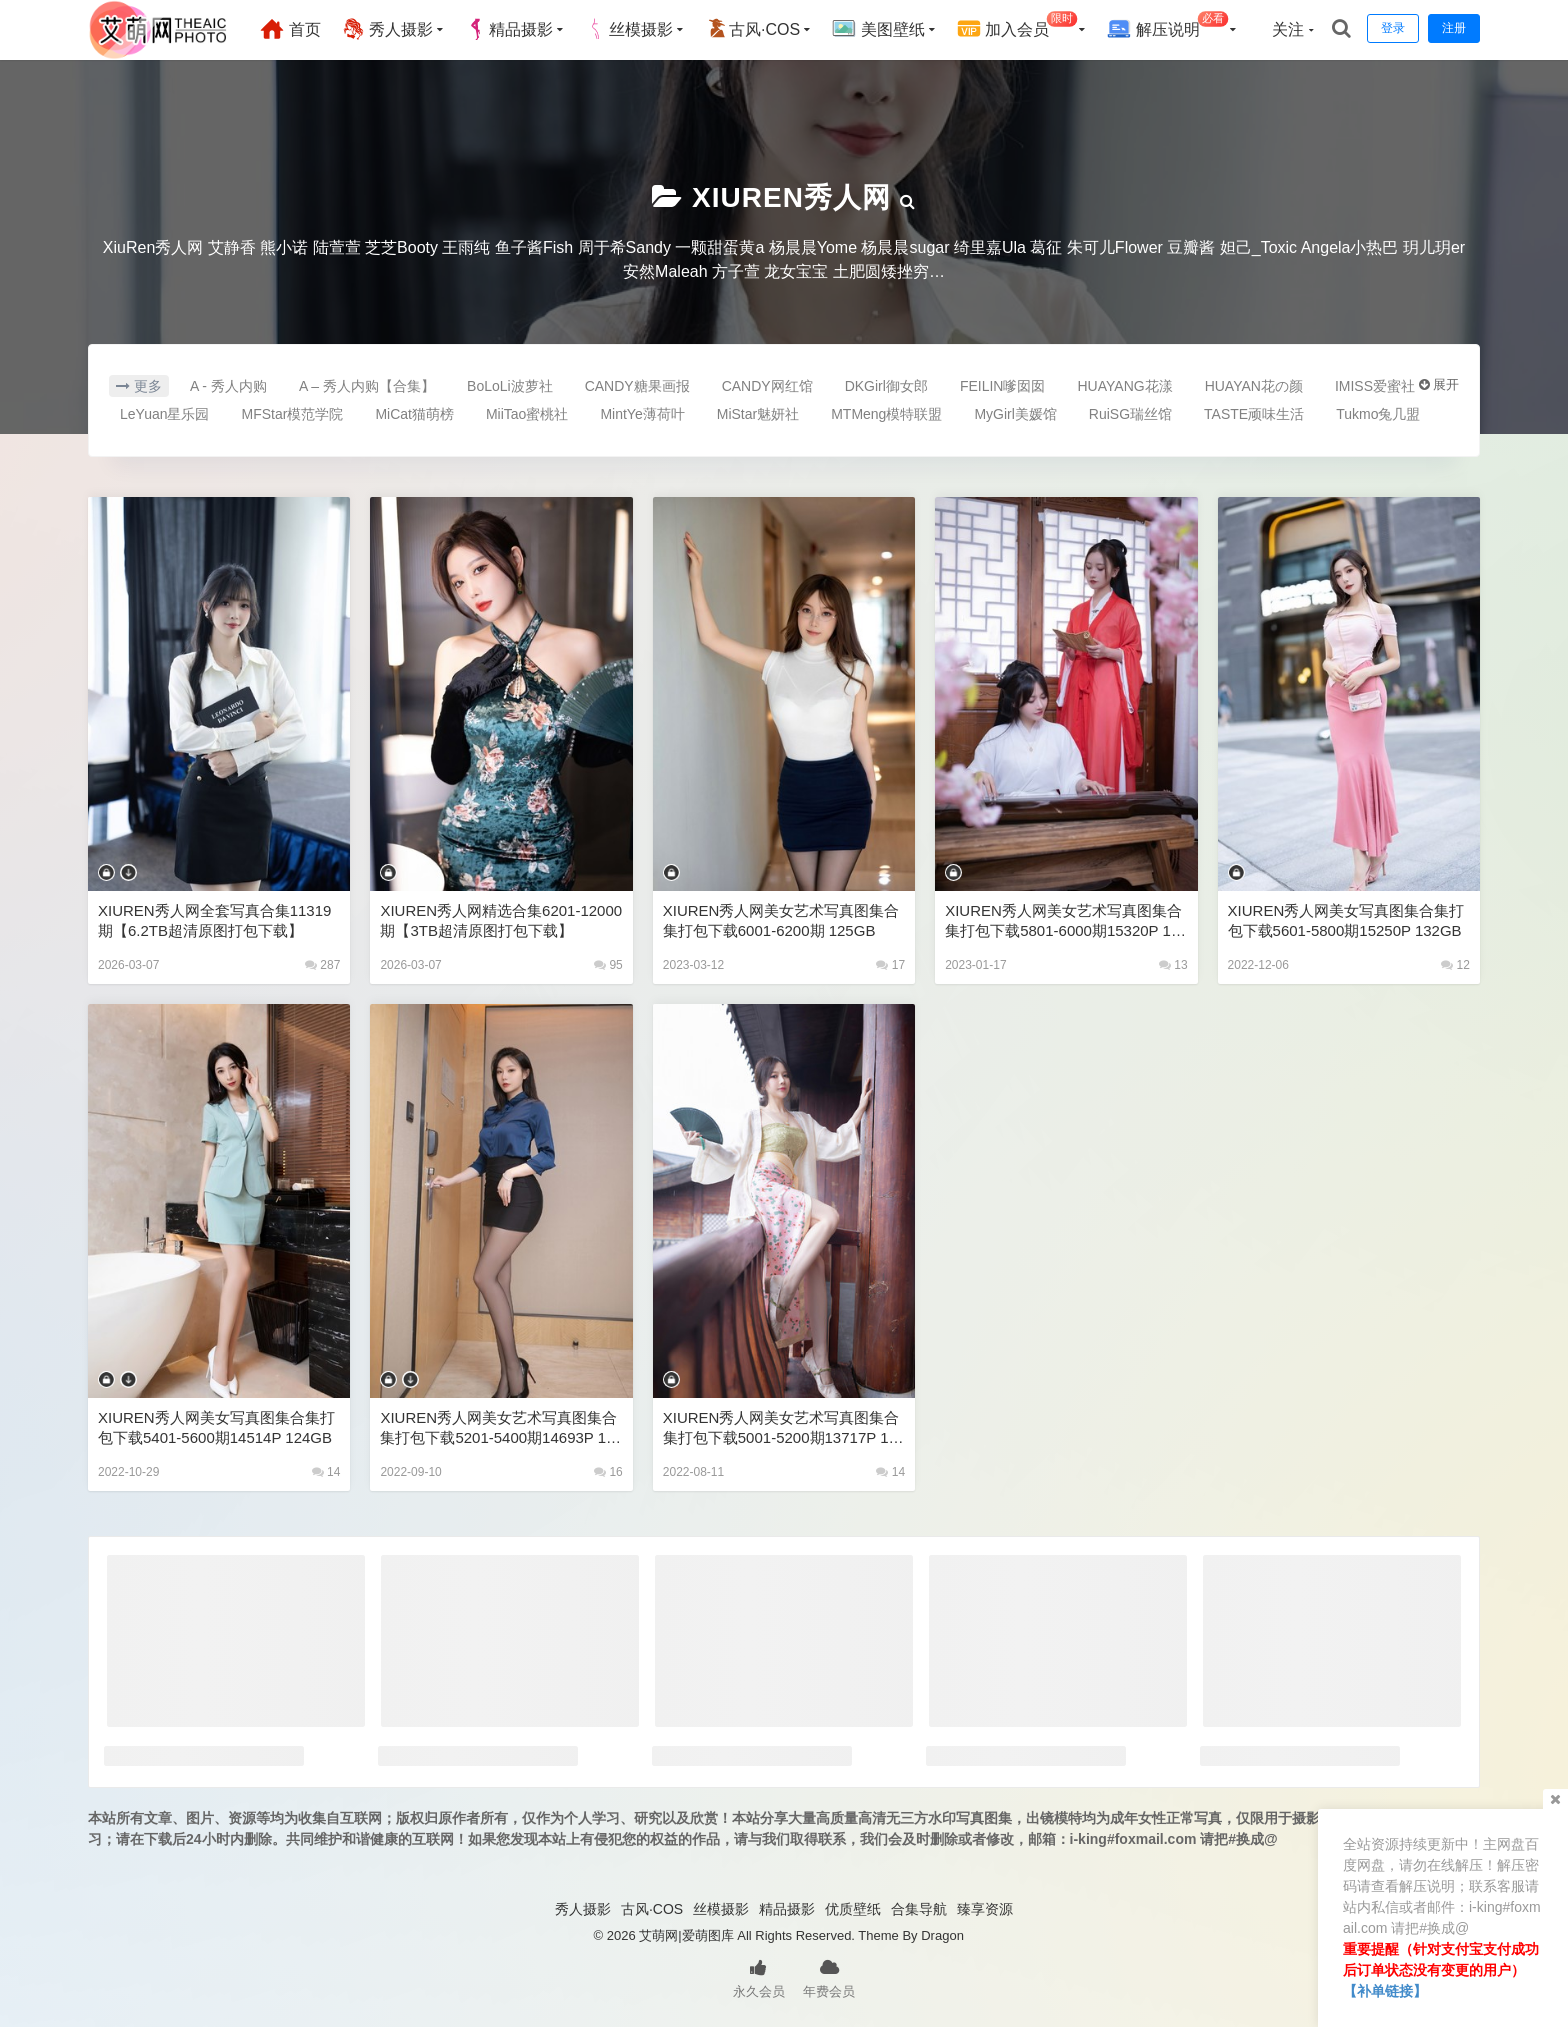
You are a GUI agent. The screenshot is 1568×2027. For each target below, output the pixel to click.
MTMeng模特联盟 (886, 414)
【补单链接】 (1385, 1991)
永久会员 (759, 1977)
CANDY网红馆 (767, 386)
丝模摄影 (629, 29)
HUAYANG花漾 (1124, 386)
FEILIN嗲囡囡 (1003, 386)
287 (322, 965)
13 (1173, 965)
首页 (290, 29)
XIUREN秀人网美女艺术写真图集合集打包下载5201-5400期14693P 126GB (501, 1428)
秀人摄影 (387, 29)
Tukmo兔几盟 (1378, 414)
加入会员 (1017, 26)
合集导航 (919, 1909)
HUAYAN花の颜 (1254, 386)
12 (1455, 965)
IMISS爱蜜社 (1375, 386)
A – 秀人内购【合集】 (367, 386)
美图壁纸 (878, 29)
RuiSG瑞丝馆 (1130, 414)
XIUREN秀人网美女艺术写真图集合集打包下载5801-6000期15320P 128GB (1066, 921)
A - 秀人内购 (228, 386)
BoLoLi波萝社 (510, 386)
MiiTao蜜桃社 (527, 414)
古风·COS (752, 29)
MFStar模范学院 (293, 414)
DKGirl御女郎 (886, 386)
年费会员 (829, 1977)
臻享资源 (985, 1909)
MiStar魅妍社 (758, 414)
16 (608, 1472)
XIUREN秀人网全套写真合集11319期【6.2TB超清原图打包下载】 (214, 920)
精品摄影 (509, 29)
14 (326, 1472)
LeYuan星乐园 (165, 414)
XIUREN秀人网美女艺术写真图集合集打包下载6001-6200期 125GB (781, 920)
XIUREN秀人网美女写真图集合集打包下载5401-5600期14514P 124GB (216, 1427)
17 (890, 965)
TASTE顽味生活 (1254, 414)
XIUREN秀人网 (791, 197)
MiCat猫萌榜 (414, 414)
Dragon (942, 1935)
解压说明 (1167, 26)
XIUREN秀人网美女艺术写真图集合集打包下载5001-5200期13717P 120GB (784, 1428)
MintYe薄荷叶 (642, 414)
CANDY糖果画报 (637, 386)
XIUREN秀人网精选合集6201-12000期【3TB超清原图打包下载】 (501, 920)
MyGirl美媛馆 (1015, 414)
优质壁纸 (853, 1909)
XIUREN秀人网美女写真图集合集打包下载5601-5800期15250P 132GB (1346, 920)
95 (608, 965)
